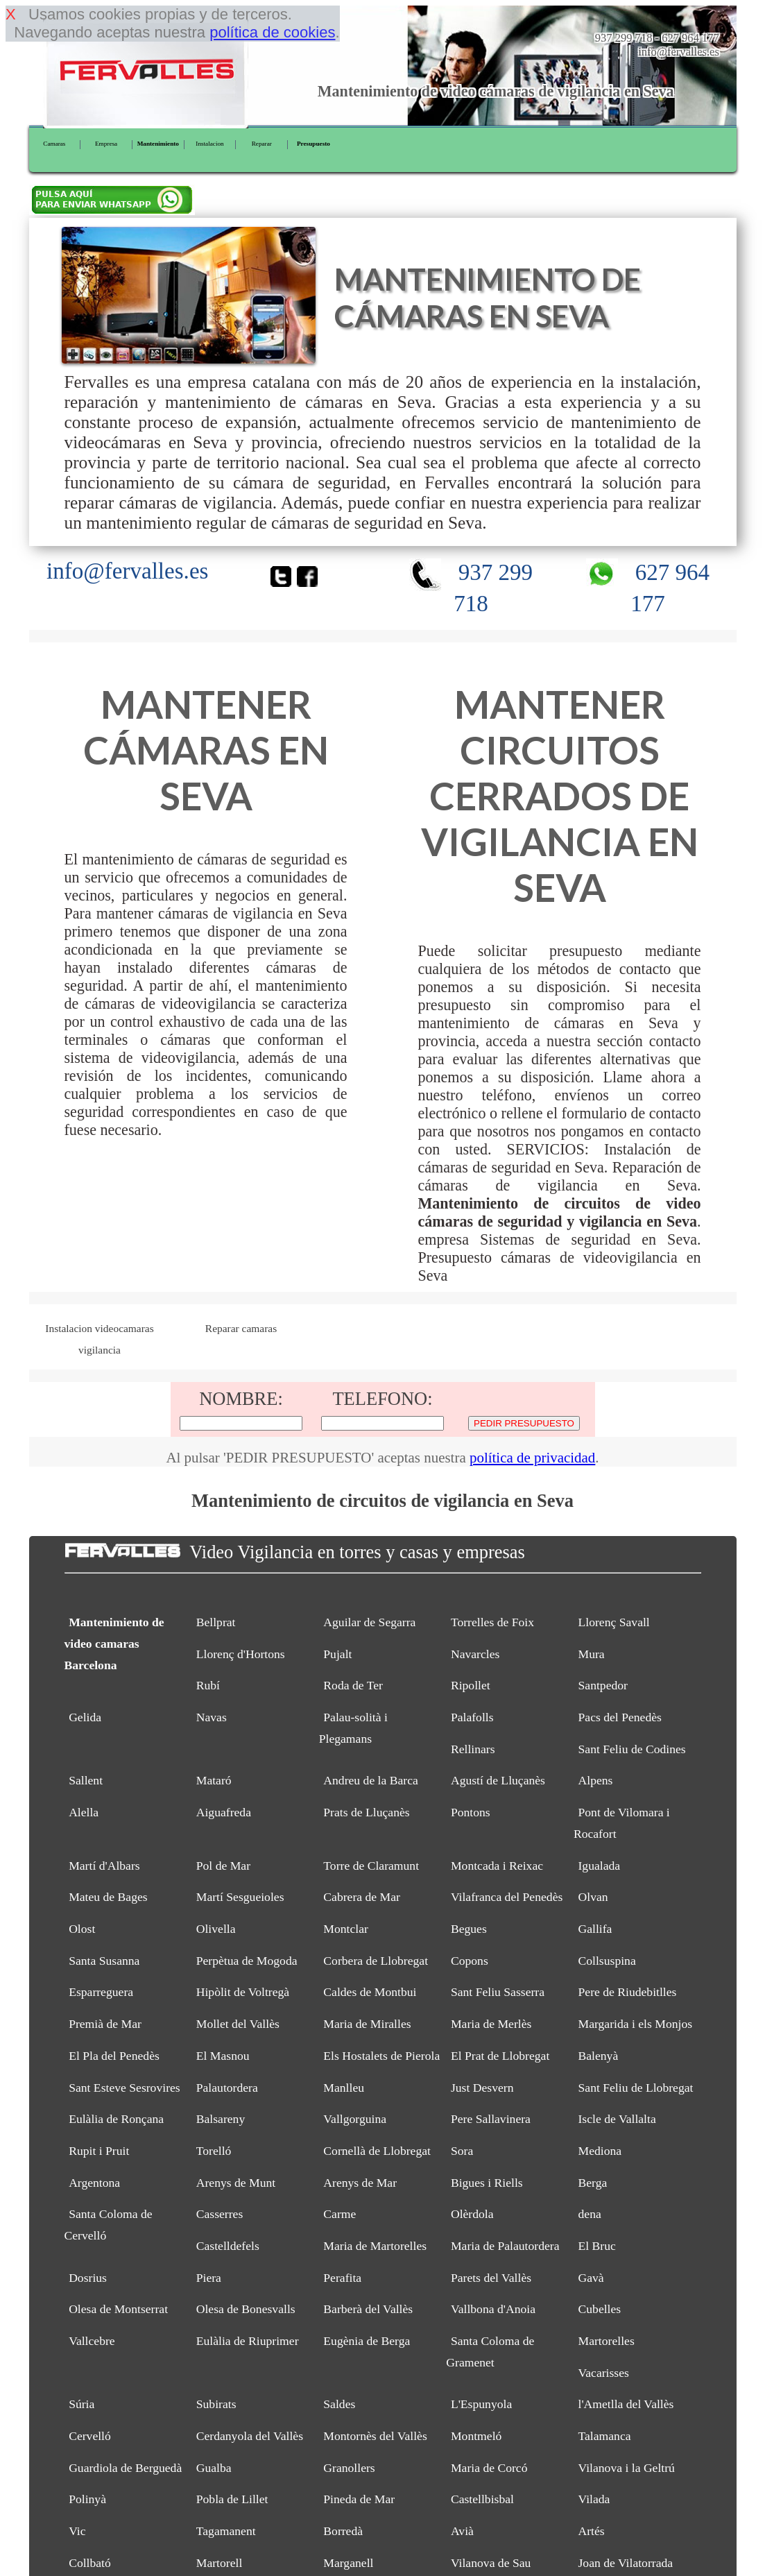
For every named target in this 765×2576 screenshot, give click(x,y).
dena (589, 2214)
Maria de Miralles (367, 2024)
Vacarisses (603, 2373)
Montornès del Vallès (375, 2436)
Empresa (106, 143)
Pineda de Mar (359, 2499)
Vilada (594, 2499)
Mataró (214, 1780)
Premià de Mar (105, 2024)
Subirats (216, 2404)
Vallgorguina (354, 2119)
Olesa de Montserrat (118, 2309)
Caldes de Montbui (369, 1992)
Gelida (85, 1717)
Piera (208, 2278)
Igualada (599, 1866)
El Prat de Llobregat (500, 2056)
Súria (81, 2404)
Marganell (348, 2563)
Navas (211, 1717)
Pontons (470, 1812)
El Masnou (223, 2056)
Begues (469, 1929)
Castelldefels (227, 2246)
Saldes (339, 2404)
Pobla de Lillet (232, 2499)
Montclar (345, 1929)
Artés (591, 2531)
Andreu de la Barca (370, 1780)
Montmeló (476, 2436)
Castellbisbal (482, 2499)
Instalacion (209, 143)
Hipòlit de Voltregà (242, 1992)
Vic (77, 2531)
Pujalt (337, 1654)
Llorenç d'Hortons (240, 1654)
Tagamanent (226, 2531)
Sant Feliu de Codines (632, 1749)
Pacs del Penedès (620, 1717)
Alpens (595, 1780)
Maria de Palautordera (505, 2246)
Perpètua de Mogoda (247, 1961)
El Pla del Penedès (114, 2056)
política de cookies (272, 32)
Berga (593, 2183)
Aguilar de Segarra (369, 1622)
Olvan (593, 1897)
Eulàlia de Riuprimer (247, 2341)
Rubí (208, 1685)
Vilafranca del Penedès (506, 1897)
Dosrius (88, 2278)
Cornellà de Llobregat (377, 2151)
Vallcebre (92, 2341)
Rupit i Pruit (99, 2151)
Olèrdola (472, 2214)
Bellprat (216, 1622)
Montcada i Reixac (497, 1866)
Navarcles (475, 1654)
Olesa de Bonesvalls (245, 2309)
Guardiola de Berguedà (125, 2468)
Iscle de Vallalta (617, 2119)
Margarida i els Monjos (635, 2024)
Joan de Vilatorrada (625, 2563)
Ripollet (470, 1685)
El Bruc (597, 2246)
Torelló (214, 2151)
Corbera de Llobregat (375, 1961)
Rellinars (473, 1749)
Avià (462, 2531)
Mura (591, 1654)
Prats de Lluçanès (366, 1812)
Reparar (262, 143)
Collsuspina (607, 1961)
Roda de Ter (353, 1685)
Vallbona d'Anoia (493, 2309)
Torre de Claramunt (371, 1866)
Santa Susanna (104, 1961)
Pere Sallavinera (491, 2119)
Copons (469, 1961)
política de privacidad (532, 1457)
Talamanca (604, 2436)
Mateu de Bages (108, 1897)
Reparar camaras (241, 1328)
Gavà (591, 2278)
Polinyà (87, 2499)
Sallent (86, 1780)
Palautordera (227, 2088)
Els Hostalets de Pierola (381, 2056)
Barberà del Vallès (368, 2309)
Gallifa (595, 1929)
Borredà (343, 2531)
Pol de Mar (223, 1866)
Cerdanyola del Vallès (249, 2436)
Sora (462, 2151)
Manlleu (343, 2088)
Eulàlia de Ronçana (116, 2119)
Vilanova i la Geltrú (626, 2468)
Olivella (216, 1929)
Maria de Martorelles (375, 2246)
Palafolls (472, 1717)
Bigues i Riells (487, 2183)
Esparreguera (101, 1992)
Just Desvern (482, 2088)
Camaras (54, 143)
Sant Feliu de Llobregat (636, 2088)
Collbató (90, 2563)
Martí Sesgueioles (240, 1897)
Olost (82, 1929)
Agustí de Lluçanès (498, 1780)
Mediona (600, 2151)
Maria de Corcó (489, 2468)
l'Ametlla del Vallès (626, 2404)
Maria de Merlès (491, 2024)
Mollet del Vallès (238, 2024)
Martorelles (606, 2341)
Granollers (349, 2468)
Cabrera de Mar (361, 1897)
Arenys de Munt (236, 2183)
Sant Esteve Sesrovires (124, 2088)
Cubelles (599, 2309)
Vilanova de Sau (491, 2563)
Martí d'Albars (104, 1866)
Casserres (219, 2214)
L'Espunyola (481, 2404)
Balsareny (220, 2119)
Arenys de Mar (360, 2183)
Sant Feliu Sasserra (497, 1992)
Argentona (94, 2183)
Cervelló (90, 2436)
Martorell (219, 2563)
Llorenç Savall (614, 1622)
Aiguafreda (223, 1812)
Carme (339, 2214)
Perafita (342, 2278)
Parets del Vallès (491, 2278)
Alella (83, 1812)
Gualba (214, 2468)
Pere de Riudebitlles (627, 1992)
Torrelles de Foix (492, 1622)
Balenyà (598, 2056)
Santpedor (603, 1685)
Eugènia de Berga (366, 2341)
